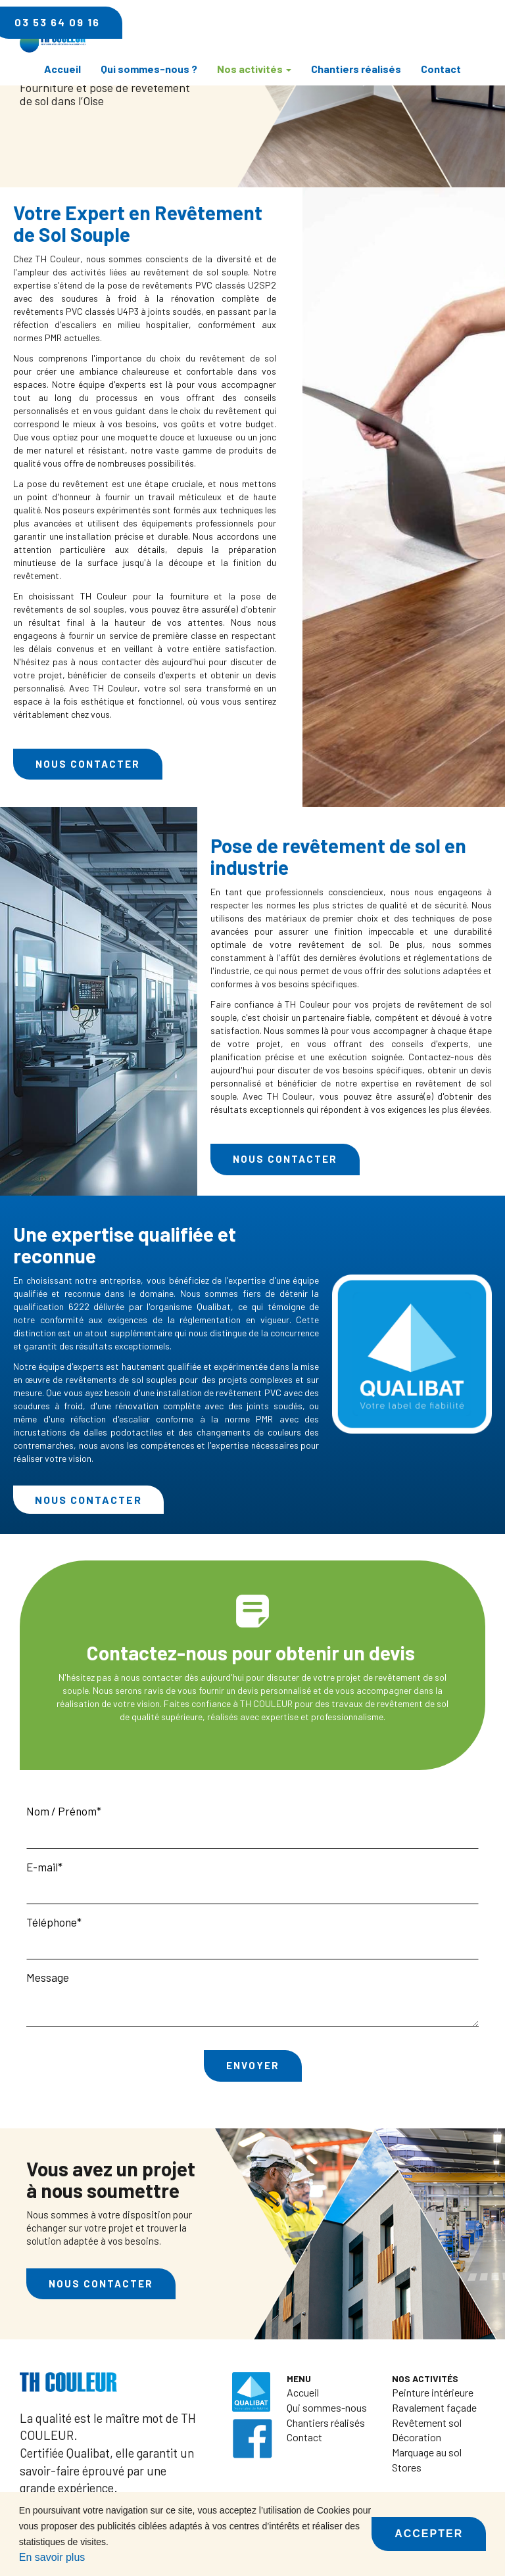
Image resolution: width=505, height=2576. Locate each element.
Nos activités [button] (254, 68)
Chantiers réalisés (356, 68)
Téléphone (51, 1922)
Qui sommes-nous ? (149, 68)
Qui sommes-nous (327, 2407)
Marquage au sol (427, 2452)
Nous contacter (88, 764)
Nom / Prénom (61, 1810)
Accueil (62, 68)
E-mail (42, 1866)
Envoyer (252, 2065)
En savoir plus (52, 2557)
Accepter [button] (429, 2533)
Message (47, 1977)
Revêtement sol (427, 2422)
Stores (406, 2467)
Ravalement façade (434, 2407)
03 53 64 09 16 (402, 22)
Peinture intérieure (432, 2392)
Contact (441, 68)
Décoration (416, 2437)
